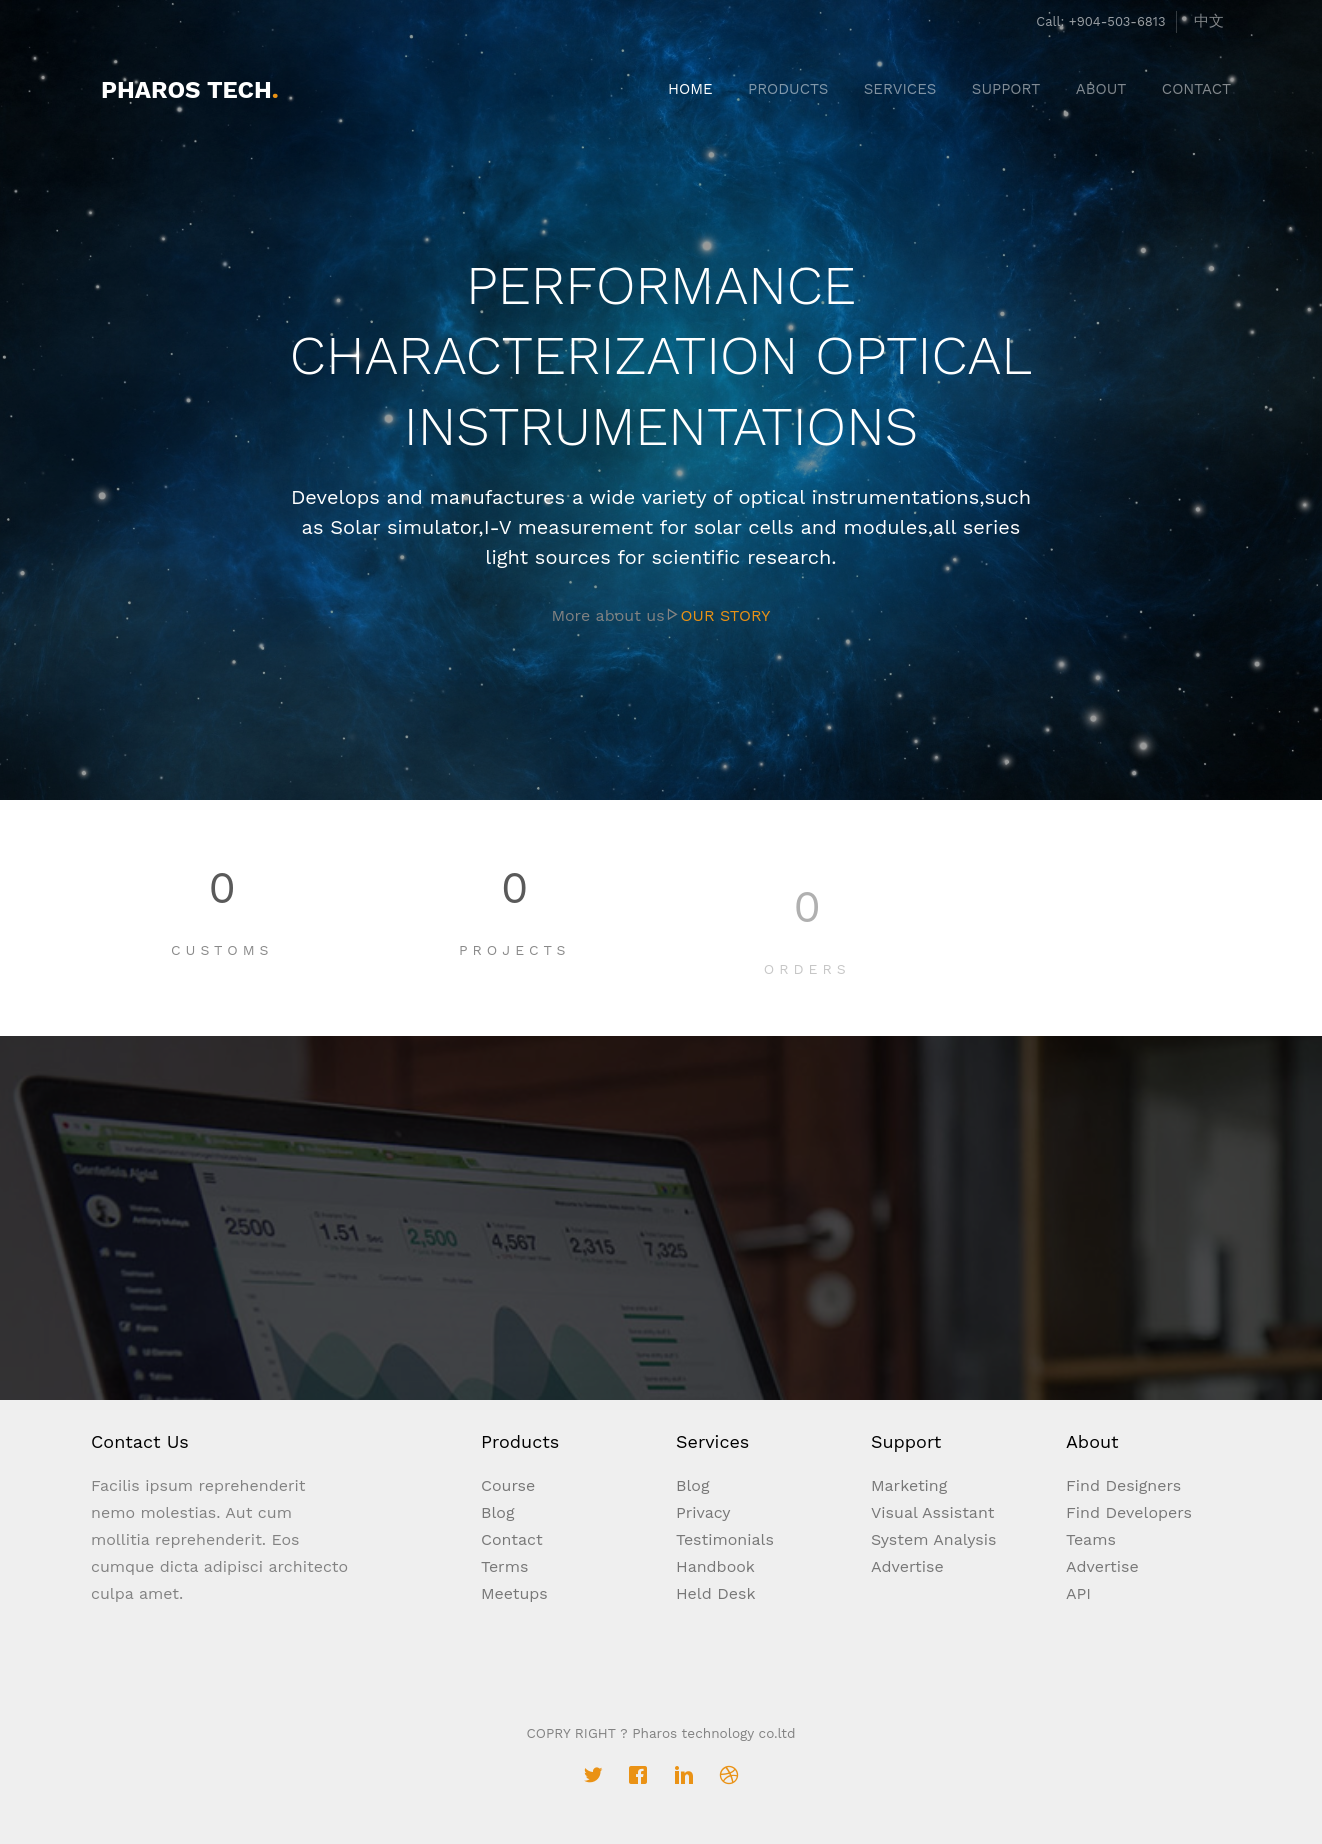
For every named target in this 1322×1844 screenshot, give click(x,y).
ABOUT (1101, 89)
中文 (1209, 21)
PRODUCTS (788, 89)
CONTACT (1196, 89)
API (1078, 1593)
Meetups (514, 1593)
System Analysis (934, 1539)
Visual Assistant (932, 1512)
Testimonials (725, 1539)
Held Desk (716, 1593)
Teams (1091, 1539)
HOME (690, 89)
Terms (504, 1566)
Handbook (715, 1566)
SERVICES (900, 89)
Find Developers (1129, 1512)
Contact (512, 1539)
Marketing (909, 1485)
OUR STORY (726, 615)
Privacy (703, 1512)
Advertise (907, 1566)
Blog (497, 1512)
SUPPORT (1006, 89)
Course (508, 1485)
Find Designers (1123, 1485)
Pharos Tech (190, 90)
